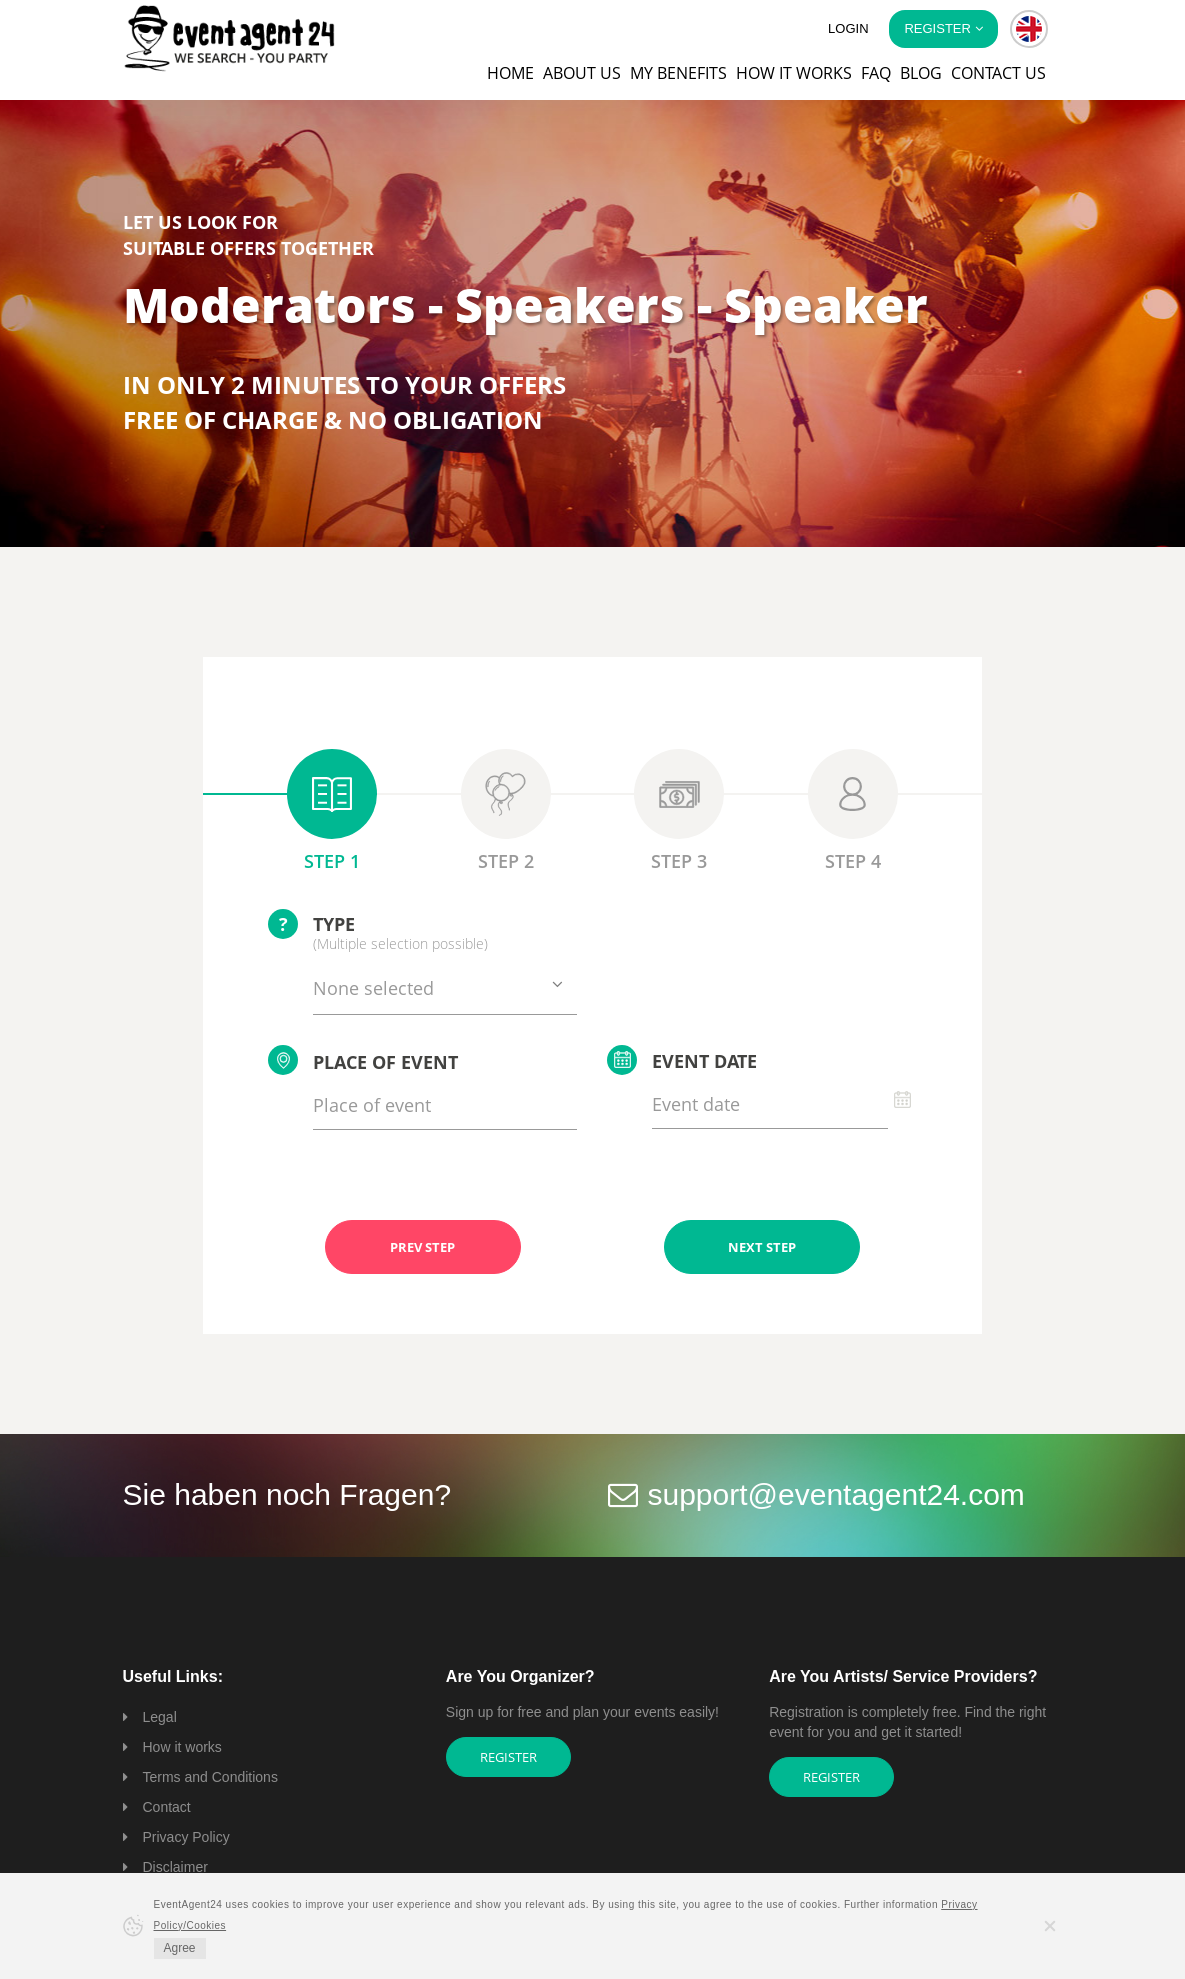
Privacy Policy (186, 1837)
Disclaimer (175, 1867)
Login (848, 28)
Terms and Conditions (210, 1777)
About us (582, 73)
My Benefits (678, 73)
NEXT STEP (762, 1247)
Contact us (998, 73)
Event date (682, 1060)
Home (510, 73)
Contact (167, 1807)
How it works (794, 73)
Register (508, 1757)
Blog (921, 73)
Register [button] (943, 28)
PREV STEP (422, 1247)
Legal (160, 1717)
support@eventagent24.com (836, 1494)
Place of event (363, 1060)
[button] (1029, 29)
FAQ (876, 73)
